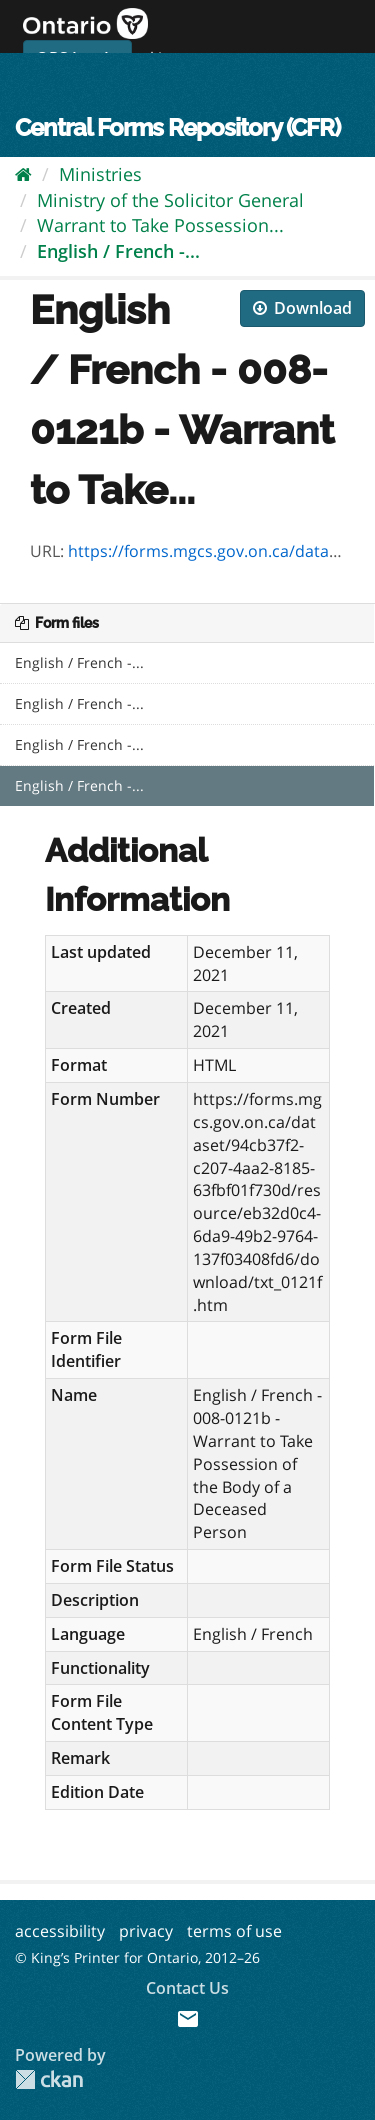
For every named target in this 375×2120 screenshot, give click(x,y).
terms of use (234, 1931)
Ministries (100, 174)
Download (302, 308)
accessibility (60, 1931)
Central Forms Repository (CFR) (177, 127)
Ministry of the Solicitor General (170, 200)
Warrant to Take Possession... (160, 225)
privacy (146, 1931)
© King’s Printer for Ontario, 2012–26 (137, 1957)
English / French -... (118, 251)
